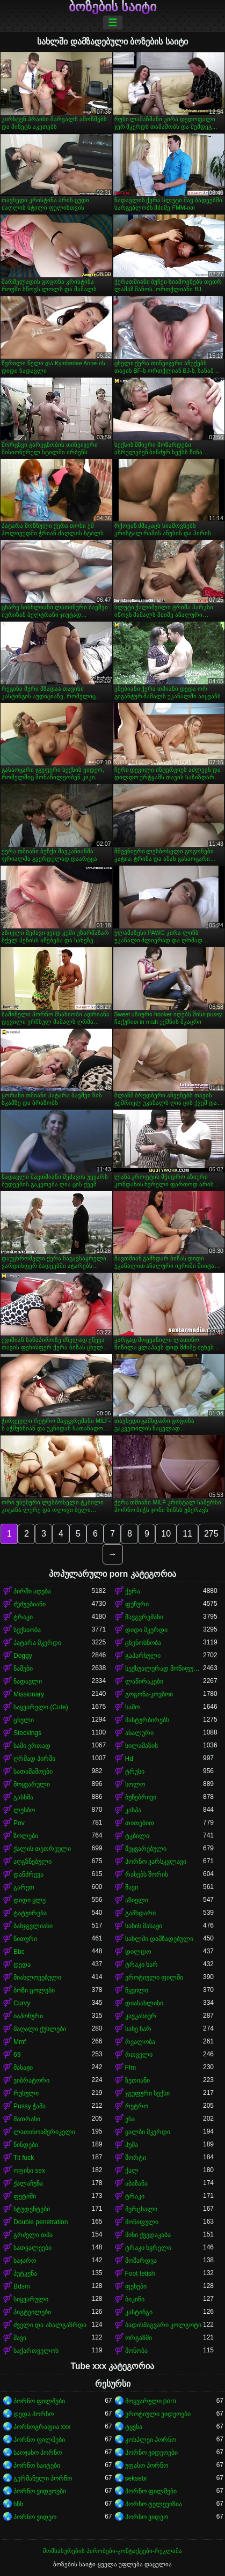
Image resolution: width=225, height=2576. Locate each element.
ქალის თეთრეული (42, 1848)
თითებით (139, 1823)
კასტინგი (139, 2312)
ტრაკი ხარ (141, 1964)
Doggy (22, 1655)
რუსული (26, 2093)
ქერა (132, 1591)
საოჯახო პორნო (37, 2452)
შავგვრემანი (144, 1617)
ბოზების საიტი (113, 7)
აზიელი (136, 1900)
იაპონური (28, 2016)
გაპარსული (143, 1655)
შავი (131, 1887)
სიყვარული (30, 2299)
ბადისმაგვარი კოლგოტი (163, 2325)
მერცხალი (141, 2209)
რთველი (139, 2054)
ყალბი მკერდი (147, 2132)
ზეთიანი (137, 2080)
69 (16, 2054)
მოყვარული (31, 1784)
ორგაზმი (138, 2338)
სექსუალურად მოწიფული (164, 1668)
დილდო (138, 1951)
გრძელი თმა (33, 2235)
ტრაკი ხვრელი (148, 2248)
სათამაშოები (33, 1771)
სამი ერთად (31, 1746)
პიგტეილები (32, 2312)
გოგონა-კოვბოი (149, 1694)
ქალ (132, 2170)
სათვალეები (32, 2248)
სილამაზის (141, 1746)
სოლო (135, 1784)
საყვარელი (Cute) (40, 1707)
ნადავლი (27, 1681)
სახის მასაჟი (143, 1926)
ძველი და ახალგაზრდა (49, 2325)
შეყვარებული (145, 1848)
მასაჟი (23, 2067)
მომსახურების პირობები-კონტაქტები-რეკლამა (112, 2551)
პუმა (131, 2145)
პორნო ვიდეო (34, 2517)
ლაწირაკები (144, 1681)
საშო (132, 1707)
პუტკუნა (25, 2273)
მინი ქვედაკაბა (148, 2235)
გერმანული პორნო (42, 2478)
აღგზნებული (32, 1861)
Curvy (21, 2003)
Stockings (27, 1733)
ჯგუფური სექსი (147, 2093)
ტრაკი (23, 1617)
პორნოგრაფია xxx (41, 2427)
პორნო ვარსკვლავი (155, 1861)
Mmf (19, 2042)
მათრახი (26, 2119)
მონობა (136, 2350)
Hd (129, 1758)
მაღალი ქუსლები (39, 2029)
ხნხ (18, 2504)
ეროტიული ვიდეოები (158, 2414)
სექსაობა (27, 1630)
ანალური (139, 1733)
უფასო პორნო (146, 2465)
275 (211, 1533)
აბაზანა (136, 2183)
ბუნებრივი (140, 1797)
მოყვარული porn (150, 2401)
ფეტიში (24, 2196)
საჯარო (24, 2260)
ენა (130, 2119)
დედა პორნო (33, 2414)
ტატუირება (30, 1913)
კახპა (133, 1810)
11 (187, 1533)
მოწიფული (141, 2222)
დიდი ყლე (29, 1900)
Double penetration (40, 2222)
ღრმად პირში (34, 1758)
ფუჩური (137, 1604)
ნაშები (23, 1668)
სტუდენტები (31, 2209)
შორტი (135, 2157)
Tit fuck (23, 2157)
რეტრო (136, 2106)
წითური (25, 1939)
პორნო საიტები (36, 2465)
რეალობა (140, 2042)
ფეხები (136, 2286)
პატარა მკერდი (37, 1643)
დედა (22, 1964)
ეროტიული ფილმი (154, 1977)
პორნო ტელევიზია (153, 2504)
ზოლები (25, 1836)
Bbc (19, 1951)
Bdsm (21, 2286)
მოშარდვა (141, 2260)
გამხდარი (140, 1913)
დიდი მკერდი (146, 1630)
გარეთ (23, 1887)
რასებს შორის (146, 1874)
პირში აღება (32, 1591)
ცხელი (23, 1720)
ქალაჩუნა (28, 2183)
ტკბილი (137, 1836)
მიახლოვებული (37, 1977)
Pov (19, 1823)
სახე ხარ (138, 2029)
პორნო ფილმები (39, 2401)
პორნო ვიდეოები (151, 2452)
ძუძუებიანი (29, 1604)
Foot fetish (140, 2273)
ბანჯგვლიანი (33, 1926)
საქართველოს (36, 2350)
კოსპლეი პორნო (150, 2440)
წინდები (25, 2145)
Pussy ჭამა (29, 2106)
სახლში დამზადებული (159, 1939)
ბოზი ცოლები (34, 1990)
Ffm (130, 2067)
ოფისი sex (29, 2170)
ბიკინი (134, 2299)
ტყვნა (133, 2427)
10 (166, 1533)
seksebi (136, 2478)
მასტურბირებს (147, 1720)
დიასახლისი (144, 2003)
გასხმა (23, 1797)
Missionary (28, 1694)
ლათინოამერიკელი (44, 2132)
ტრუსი (134, 1771)
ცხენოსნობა (143, 1643)
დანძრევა (28, 1874)
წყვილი (136, 1990)
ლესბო (24, 1810)
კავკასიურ (140, 2016)
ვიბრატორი (31, 2080)
